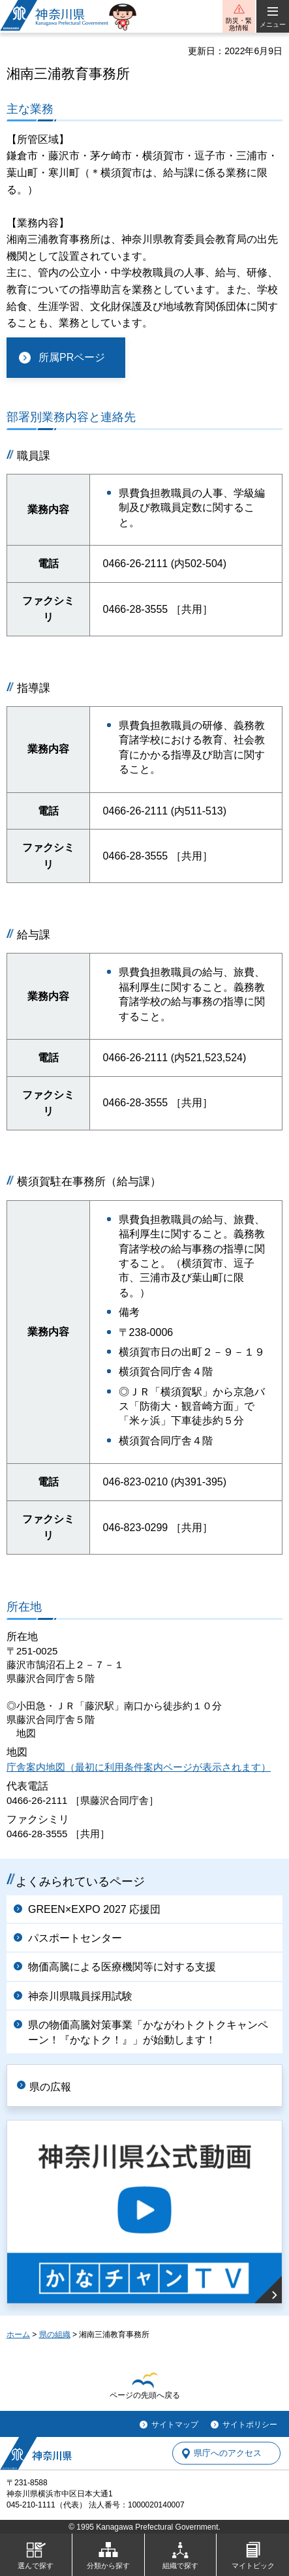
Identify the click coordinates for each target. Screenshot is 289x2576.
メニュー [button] (273, 24)
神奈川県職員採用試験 (80, 1996)
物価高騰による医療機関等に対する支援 (122, 1966)
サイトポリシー (249, 2424)
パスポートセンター (75, 1938)
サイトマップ (174, 2424)
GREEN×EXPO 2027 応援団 (94, 1909)
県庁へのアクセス (228, 2454)
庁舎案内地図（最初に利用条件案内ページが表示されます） (139, 1767)
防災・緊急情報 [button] (239, 24)
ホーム (18, 2334)
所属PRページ (71, 357)
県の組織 (54, 2334)
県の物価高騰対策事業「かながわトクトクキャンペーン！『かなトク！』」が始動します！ (148, 2032)
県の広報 (50, 2086)
